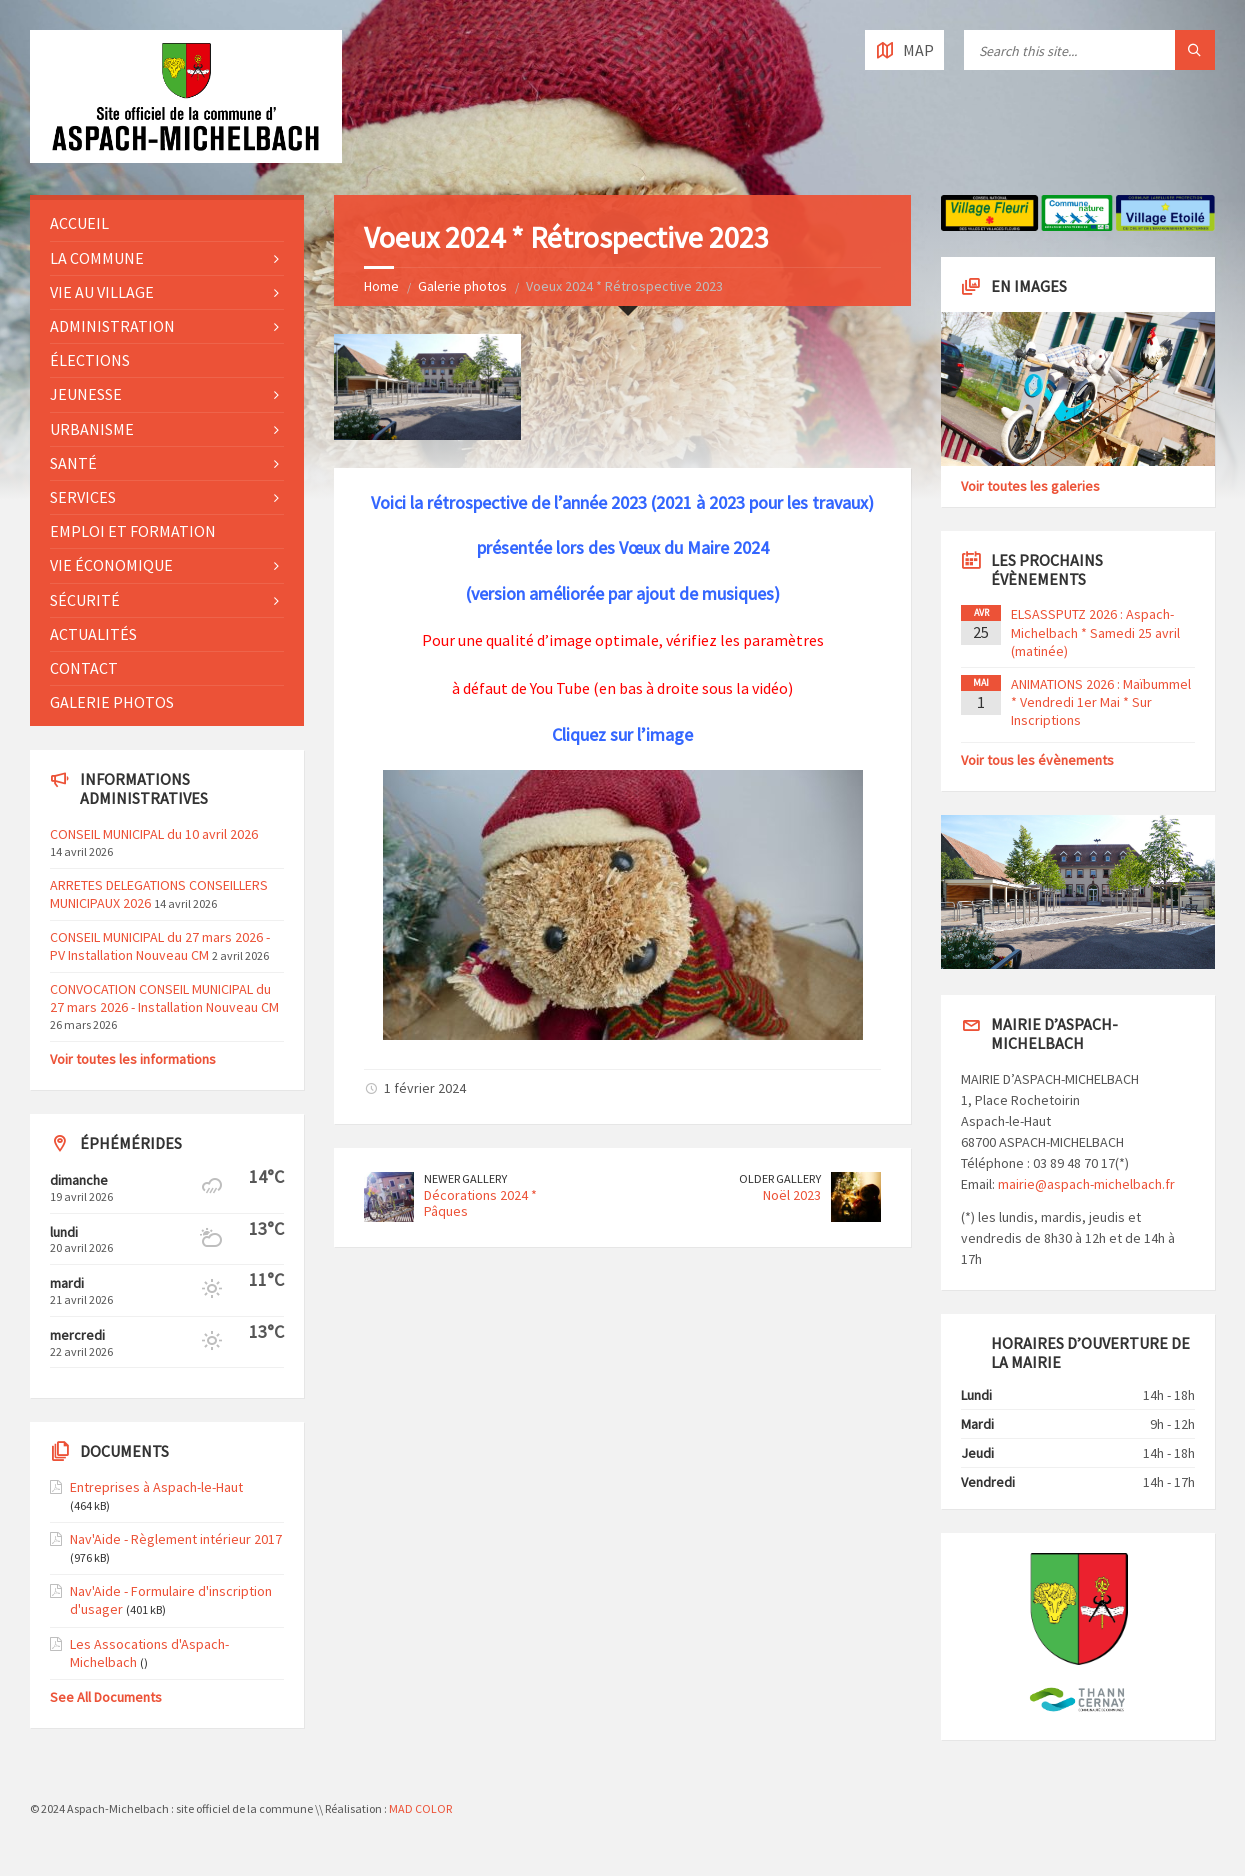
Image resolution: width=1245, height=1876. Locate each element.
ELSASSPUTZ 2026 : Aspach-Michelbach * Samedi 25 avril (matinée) (1095, 632)
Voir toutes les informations (133, 1059)
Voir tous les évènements (1037, 760)
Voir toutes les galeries (1030, 486)
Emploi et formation (133, 531)
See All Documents (106, 1697)
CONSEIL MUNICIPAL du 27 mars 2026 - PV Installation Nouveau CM (160, 946)
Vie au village (102, 292)
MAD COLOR (420, 1808)
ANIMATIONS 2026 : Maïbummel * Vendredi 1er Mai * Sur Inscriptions (1101, 702)
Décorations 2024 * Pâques (480, 1203)
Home (381, 286)
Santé (73, 463)
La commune (97, 258)
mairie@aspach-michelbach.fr (1086, 1184)
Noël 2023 (792, 1195)
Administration (112, 326)
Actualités (93, 634)
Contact (84, 668)
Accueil (79, 223)
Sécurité (85, 600)
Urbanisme (92, 429)
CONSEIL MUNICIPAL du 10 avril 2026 (154, 834)
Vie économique (111, 565)
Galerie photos (462, 286)
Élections (90, 360)
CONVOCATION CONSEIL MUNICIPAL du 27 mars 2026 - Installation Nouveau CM (164, 998)
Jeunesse (86, 394)
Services (83, 497)
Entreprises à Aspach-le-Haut (156, 1487)
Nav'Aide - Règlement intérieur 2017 (176, 1539)
